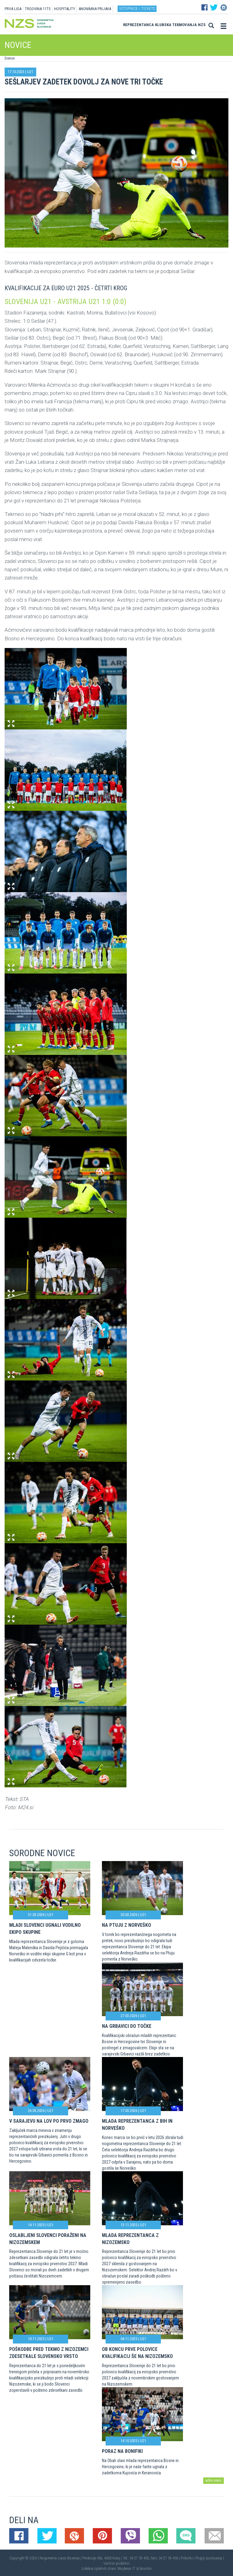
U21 (30, 71)
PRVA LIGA (13, 8)
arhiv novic (213, 2480)
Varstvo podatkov (116, 2563)
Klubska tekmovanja (176, 24)
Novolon (145, 2568)
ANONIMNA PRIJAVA (95, 8)
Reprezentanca (138, 24)
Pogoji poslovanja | (210, 2558)
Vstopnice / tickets (137, 8)
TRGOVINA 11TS (38, 8)
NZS (202, 24)
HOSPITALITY (64, 8)
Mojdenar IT (126, 2568)
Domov (10, 58)
